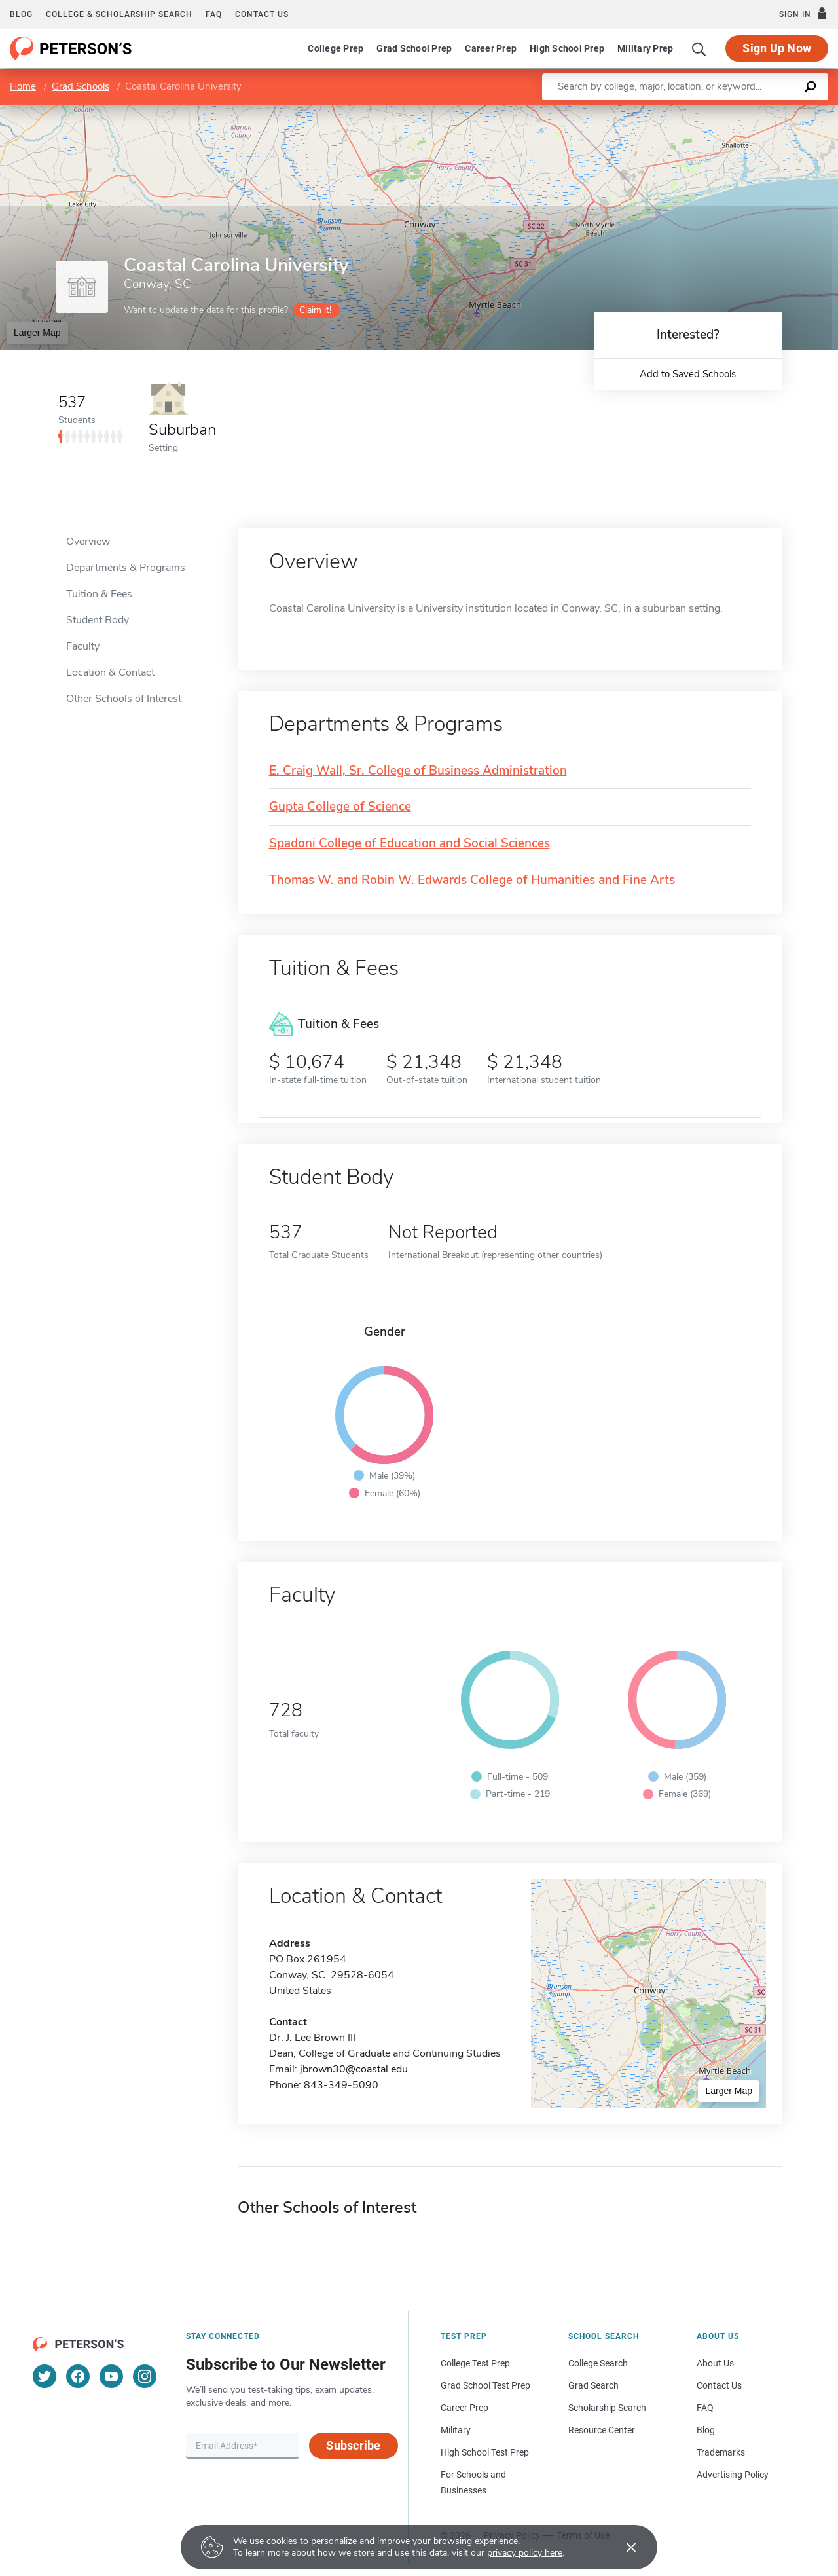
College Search (598, 2363)
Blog (21, 14)
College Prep (335, 48)
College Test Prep (475, 2363)
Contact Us (719, 2385)
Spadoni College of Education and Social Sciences (409, 843)
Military (456, 2430)
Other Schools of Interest (123, 698)
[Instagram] (144, 2376)
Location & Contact (110, 672)
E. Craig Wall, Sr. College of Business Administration (418, 771)
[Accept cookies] (622, 2547)
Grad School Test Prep (485, 2385)
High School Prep (567, 48)
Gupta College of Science (340, 807)
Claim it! (315, 310)
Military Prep (645, 48)
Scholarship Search (607, 2407)
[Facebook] (78, 2376)
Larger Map (37, 332)
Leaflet (679, 111)
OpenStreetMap (749, 111)
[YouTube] (111, 2376)
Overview (88, 541)
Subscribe (353, 2445)
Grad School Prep (414, 48)
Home (23, 86)
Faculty (83, 646)
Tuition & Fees (99, 594)
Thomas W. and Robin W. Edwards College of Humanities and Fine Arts (472, 880)
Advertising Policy (733, 2474)
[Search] (699, 48)
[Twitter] (44, 2376)
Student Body (97, 620)
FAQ (214, 14)
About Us (715, 2363)
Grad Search (593, 2385)
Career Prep (491, 48)
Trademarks (721, 2452)
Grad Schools (80, 86)
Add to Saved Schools (688, 373)
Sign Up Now (776, 48)
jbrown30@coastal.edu (354, 2069)
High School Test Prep (485, 2452)
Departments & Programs (125, 568)
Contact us (262, 14)
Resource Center (601, 2430)
